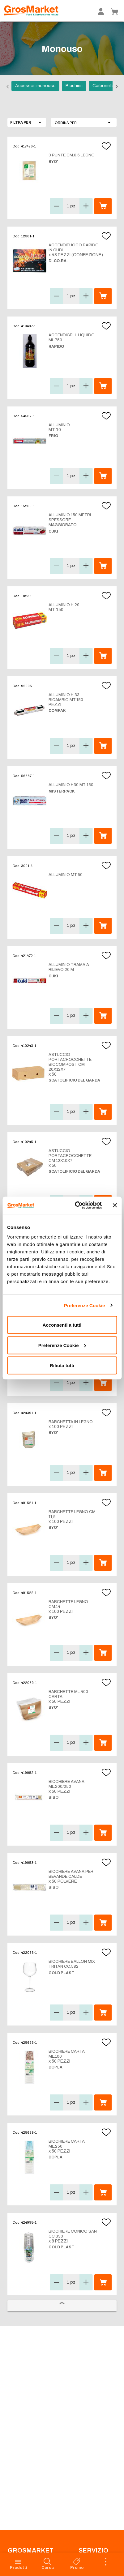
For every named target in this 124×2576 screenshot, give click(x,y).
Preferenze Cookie (84, 1305)
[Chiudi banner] (115, 1205)
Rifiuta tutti (62, 1365)
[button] (84, 122)
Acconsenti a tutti (62, 1325)
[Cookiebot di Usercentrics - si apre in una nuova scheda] (76, 1205)
